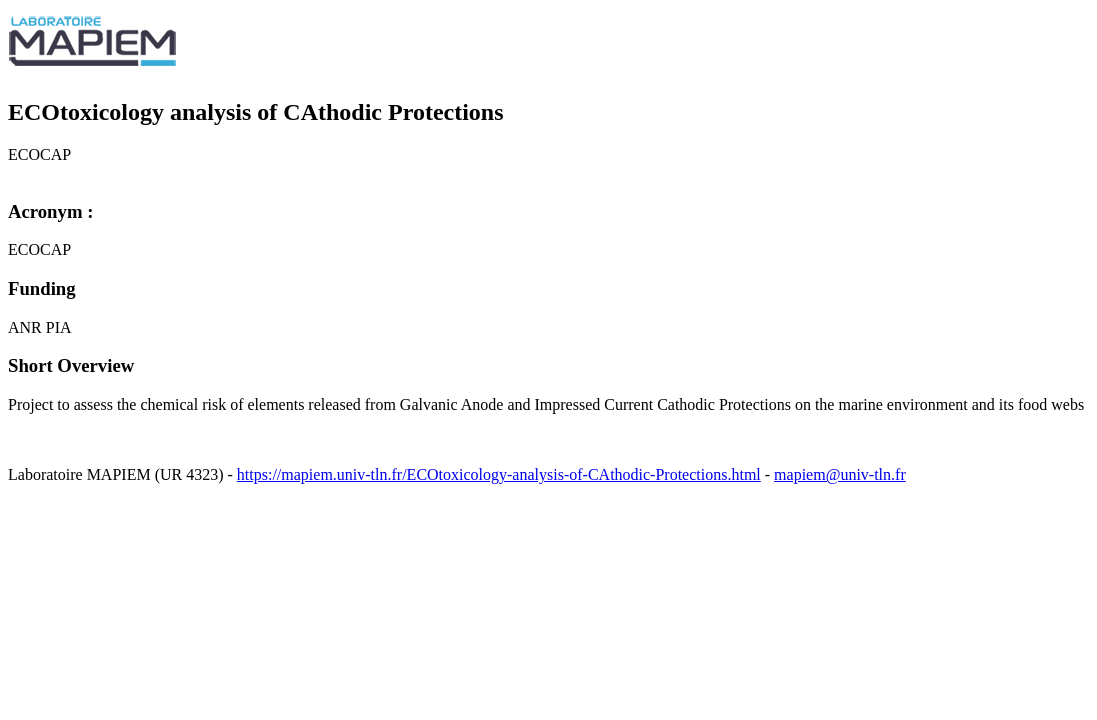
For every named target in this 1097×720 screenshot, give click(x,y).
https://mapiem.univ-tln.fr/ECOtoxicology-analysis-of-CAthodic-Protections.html (499, 474)
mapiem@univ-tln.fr (840, 474)
